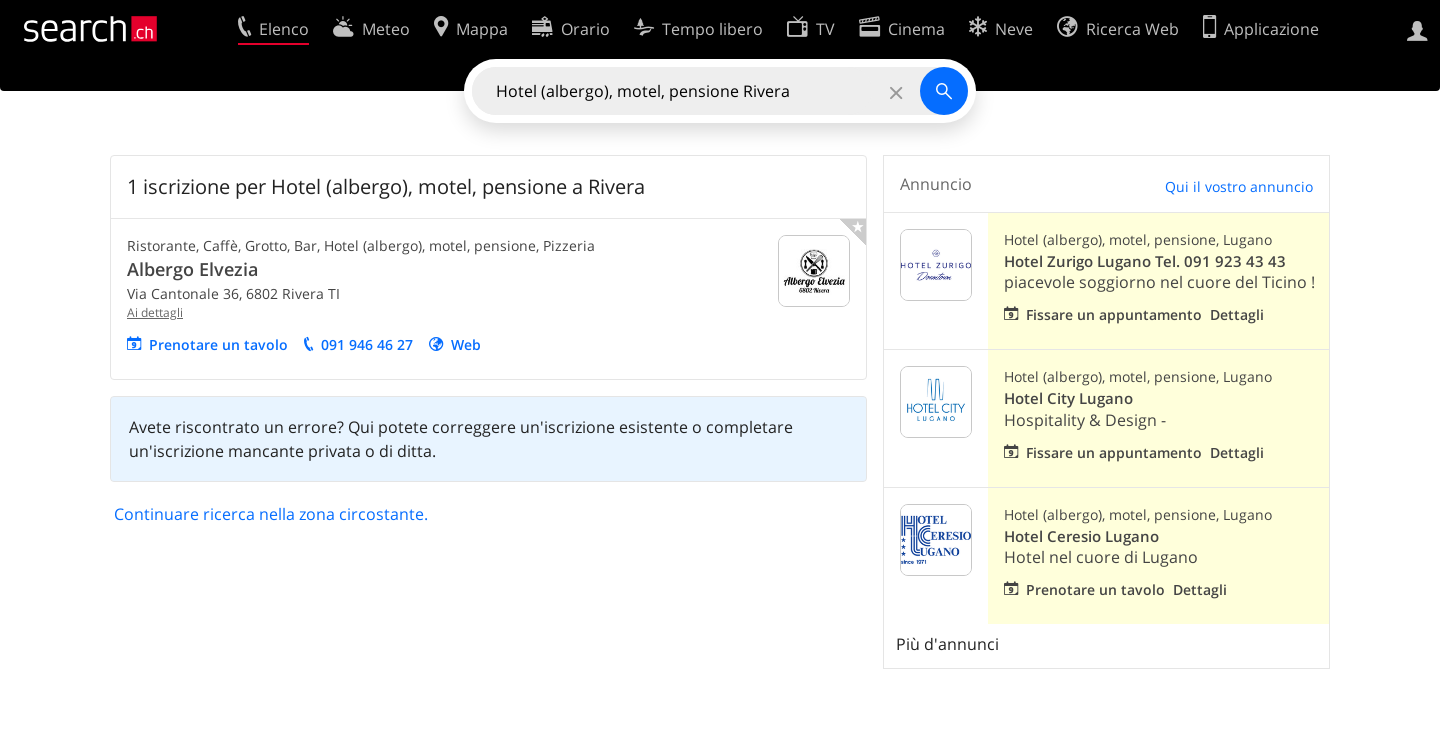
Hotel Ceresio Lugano (1081, 536)
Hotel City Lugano (1068, 398)
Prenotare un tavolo (218, 344)
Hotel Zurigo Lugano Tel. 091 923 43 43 (1145, 261)
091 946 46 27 (367, 344)
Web (466, 344)
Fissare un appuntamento (1114, 314)
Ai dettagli (155, 312)
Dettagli (1237, 314)
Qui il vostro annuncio (1239, 186)
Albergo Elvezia (192, 269)
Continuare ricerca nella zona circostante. (271, 514)
